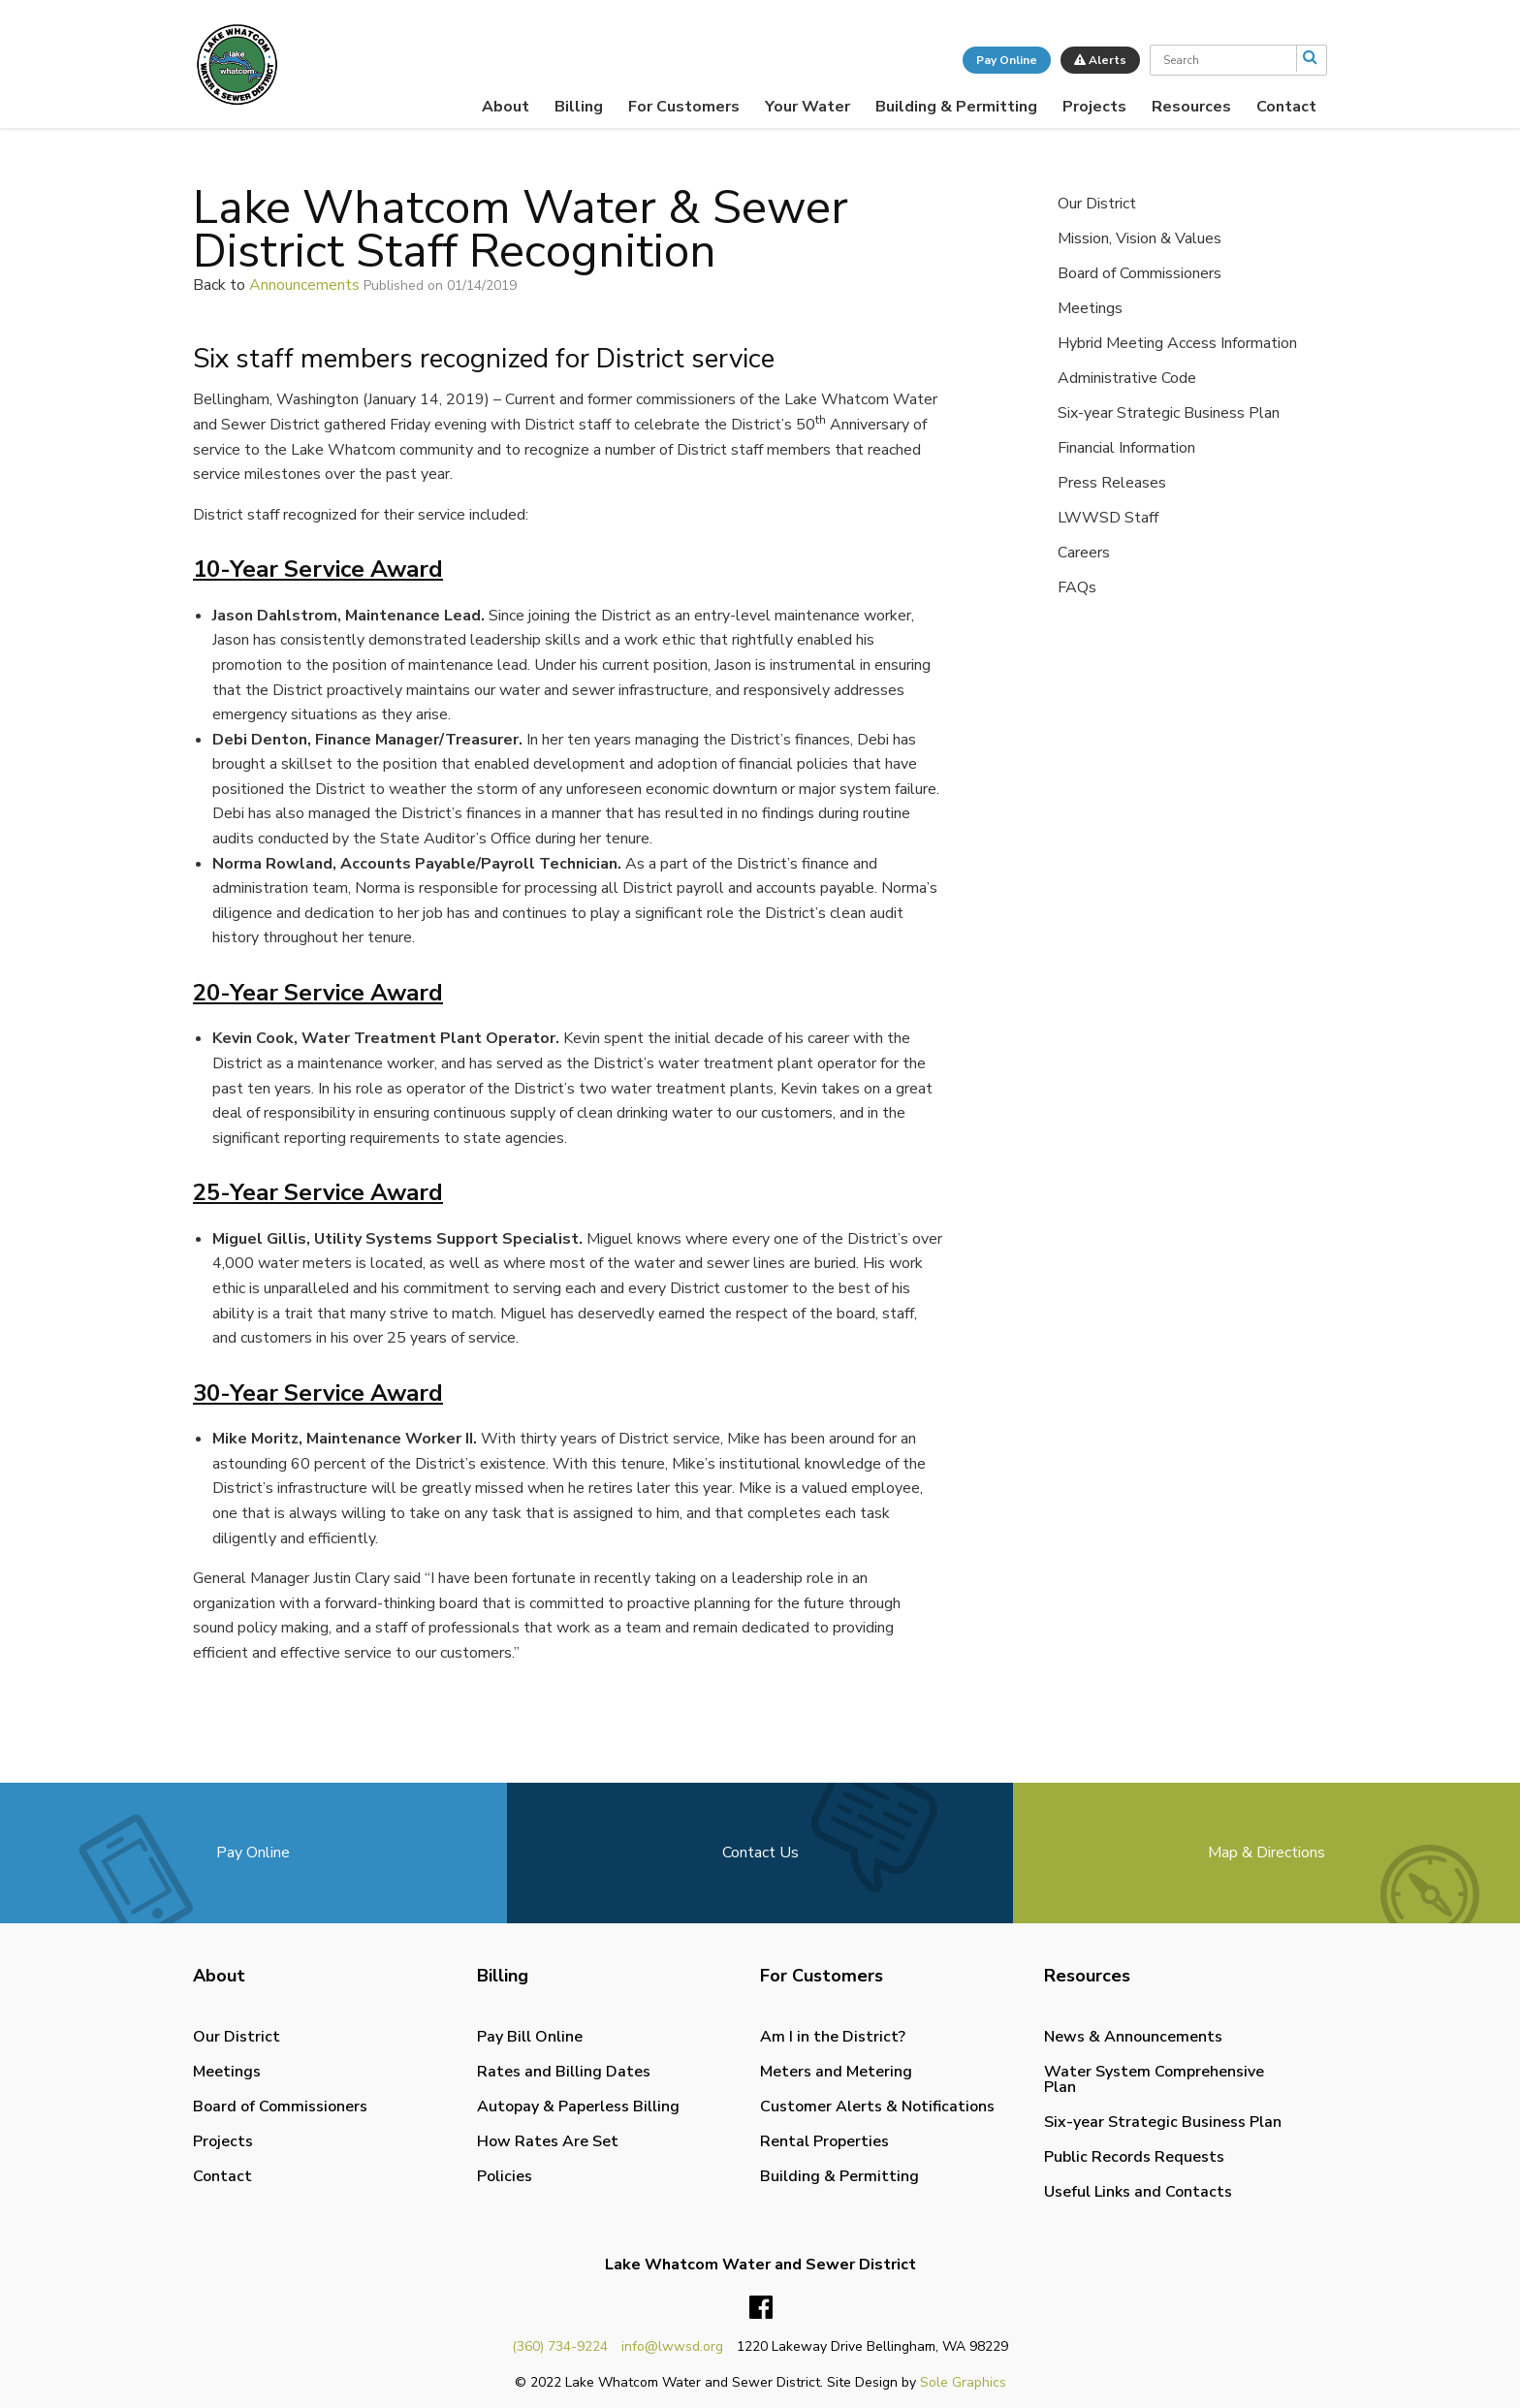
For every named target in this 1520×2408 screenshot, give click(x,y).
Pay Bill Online (530, 2036)
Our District (1097, 203)
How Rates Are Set (547, 2141)
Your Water (807, 106)
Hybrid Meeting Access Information (1177, 343)
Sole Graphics (963, 2382)
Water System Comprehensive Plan (1154, 2079)
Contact (1286, 106)
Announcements (304, 285)
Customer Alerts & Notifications (877, 2106)
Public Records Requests (1134, 2157)
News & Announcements (1133, 2036)
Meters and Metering (836, 2071)
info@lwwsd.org (672, 2346)
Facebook (760, 2308)
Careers (1084, 552)
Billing (578, 106)
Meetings (1090, 308)
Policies (504, 2176)
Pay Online (1006, 60)
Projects (1094, 106)
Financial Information (1126, 448)
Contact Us (760, 1852)
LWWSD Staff (1108, 517)
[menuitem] (505, 106)
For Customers (684, 106)
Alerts (1100, 60)
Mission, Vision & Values (1139, 238)
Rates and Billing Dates (563, 2071)
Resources (1191, 106)
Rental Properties (824, 2141)
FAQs (1077, 587)
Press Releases (1112, 482)
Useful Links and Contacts (1138, 2191)
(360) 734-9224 (560, 2346)
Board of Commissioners (1139, 273)
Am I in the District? (832, 2036)
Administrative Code (1127, 378)
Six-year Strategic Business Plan (1169, 413)
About (505, 106)
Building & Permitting (956, 106)
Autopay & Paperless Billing (578, 2106)
